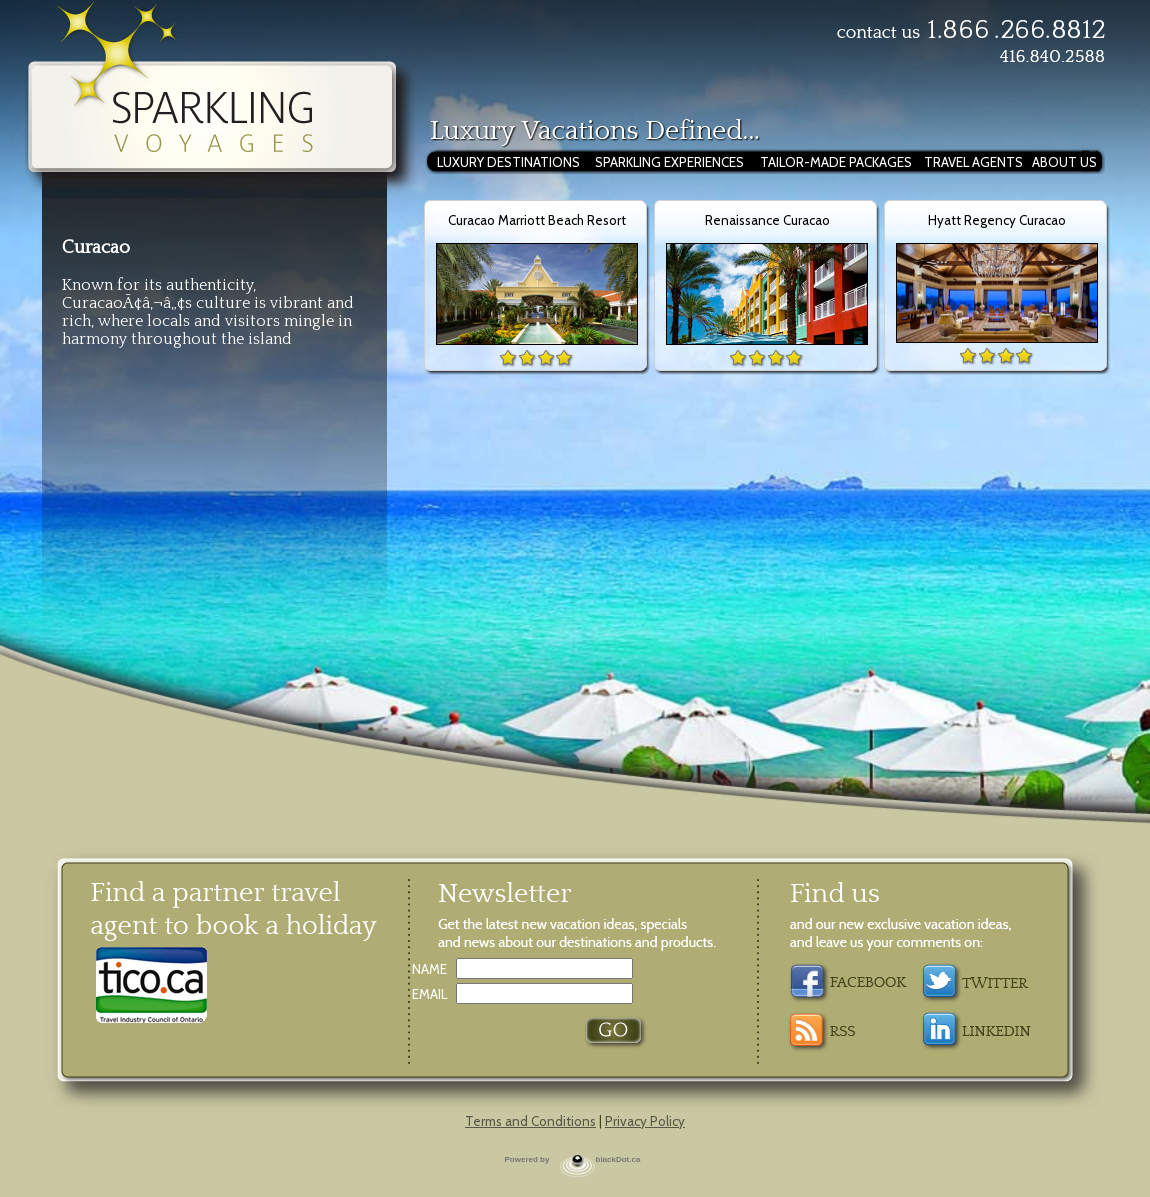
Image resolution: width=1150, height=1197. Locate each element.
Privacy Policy (645, 1121)
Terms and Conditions (530, 1121)
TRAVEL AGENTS (973, 162)
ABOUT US (1064, 162)
